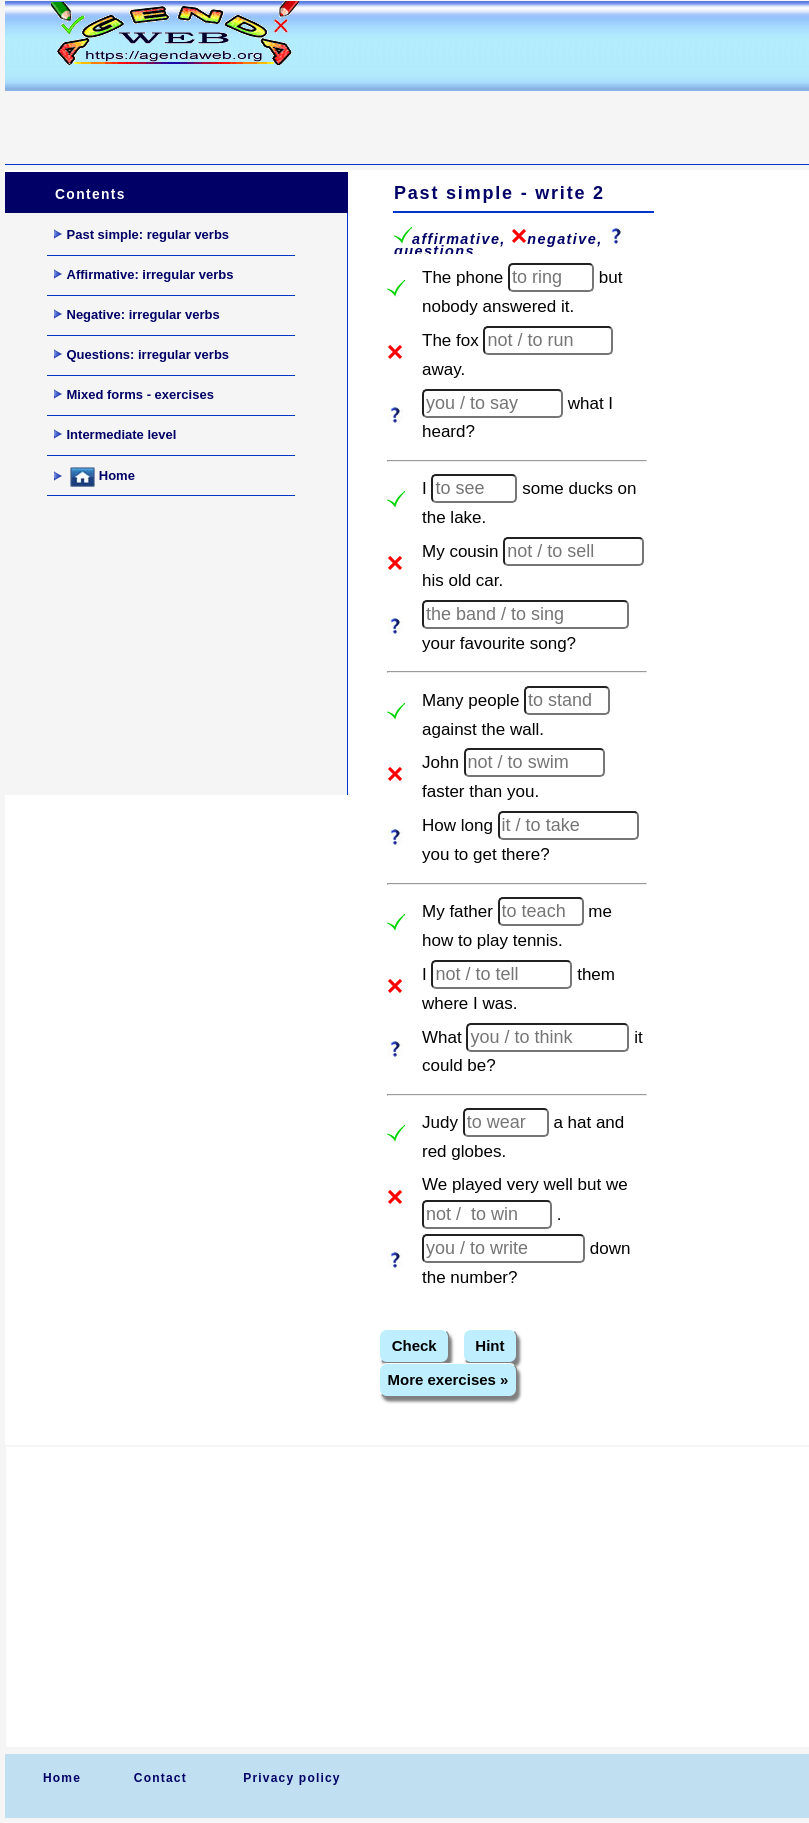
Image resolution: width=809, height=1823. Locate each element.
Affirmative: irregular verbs (144, 274)
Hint (490, 1345)
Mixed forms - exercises (134, 394)
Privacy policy (292, 1778)
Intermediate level (115, 434)
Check (414, 1345)
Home (94, 477)
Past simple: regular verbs (142, 234)
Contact (160, 1778)
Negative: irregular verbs (137, 314)
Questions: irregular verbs (142, 354)
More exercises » (448, 1379)
